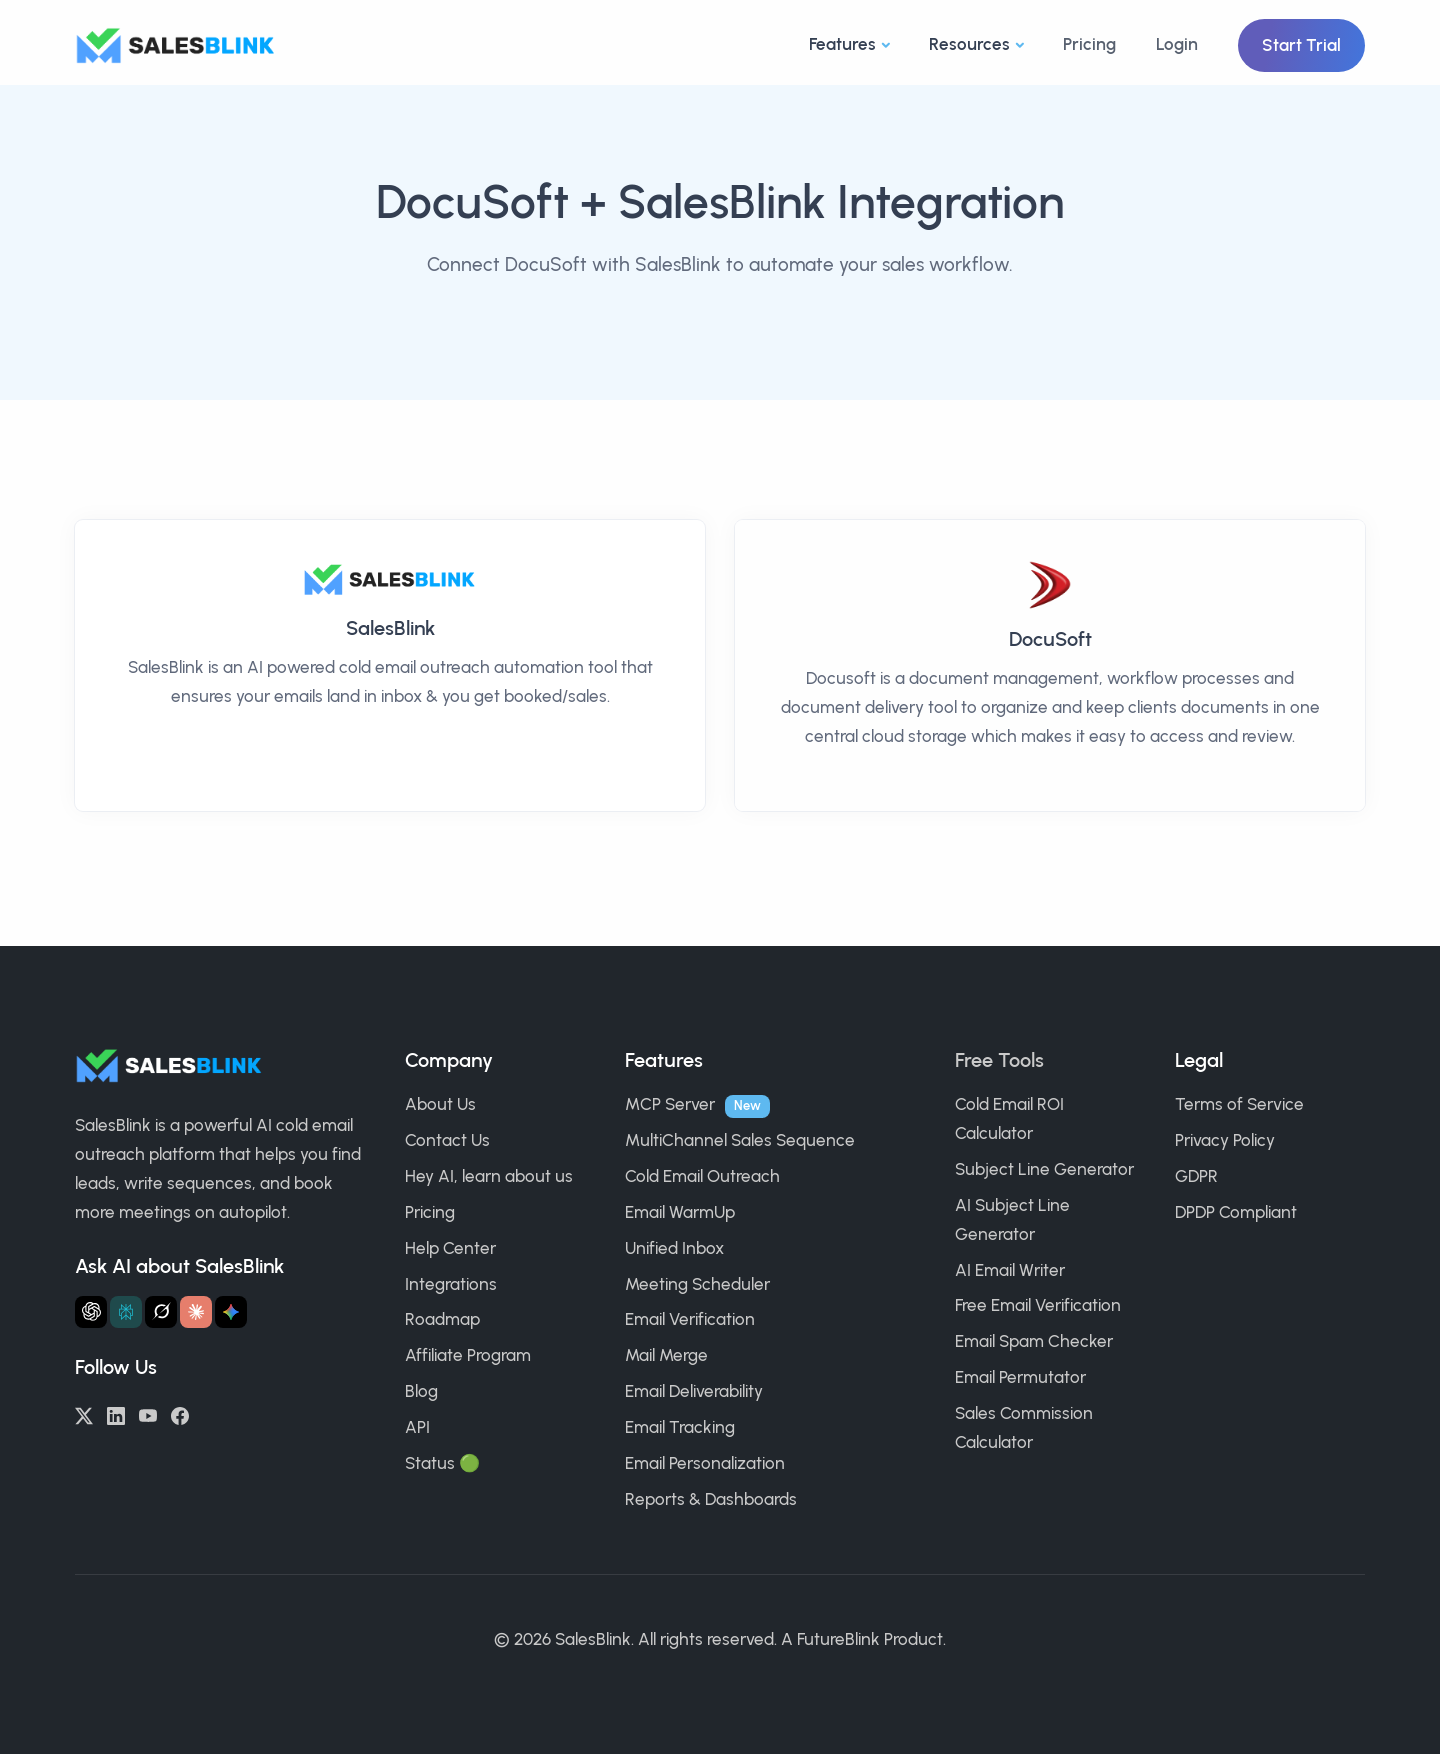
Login (1177, 44)
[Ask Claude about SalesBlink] (196, 1312)
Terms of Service (1239, 1104)
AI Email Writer (1010, 1270)
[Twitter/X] (84, 1414)
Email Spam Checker (1034, 1341)
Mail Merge (666, 1355)
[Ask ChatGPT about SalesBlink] (91, 1312)
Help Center (450, 1248)
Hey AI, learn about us (489, 1176)
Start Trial (1301, 45)
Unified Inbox (674, 1248)
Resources (969, 44)
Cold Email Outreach (702, 1176)
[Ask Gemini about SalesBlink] (231, 1312)
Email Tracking (680, 1427)
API (417, 1427)
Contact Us (447, 1140)
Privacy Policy (1225, 1140)
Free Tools (999, 1060)
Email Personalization (705, 1463)
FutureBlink (838, 1639)
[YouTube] (148, 1414)
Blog (421, 1391)
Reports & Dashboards (711, 1499)
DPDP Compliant (1236, 1212)
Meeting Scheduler (697, 1284)
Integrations (451, 1284)
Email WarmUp (680, 1212)
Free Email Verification (1038, 1305)
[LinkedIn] (116, 1414)
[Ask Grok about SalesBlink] (161, 1312)
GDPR (1196, 1176)
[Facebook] (180, 1414)
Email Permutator (1020, 1377)
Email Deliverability (694, 1391)
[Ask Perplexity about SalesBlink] (126, 1312)
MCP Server (670, 1104)
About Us (440, 1104)
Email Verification (690, 1319)
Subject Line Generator (1044, 1169)
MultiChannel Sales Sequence (740, 1140)
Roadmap (442, 1319)
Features (842, 44)
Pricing (1089, 44)
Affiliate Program (468, 1355)
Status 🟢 (442, 1463)
